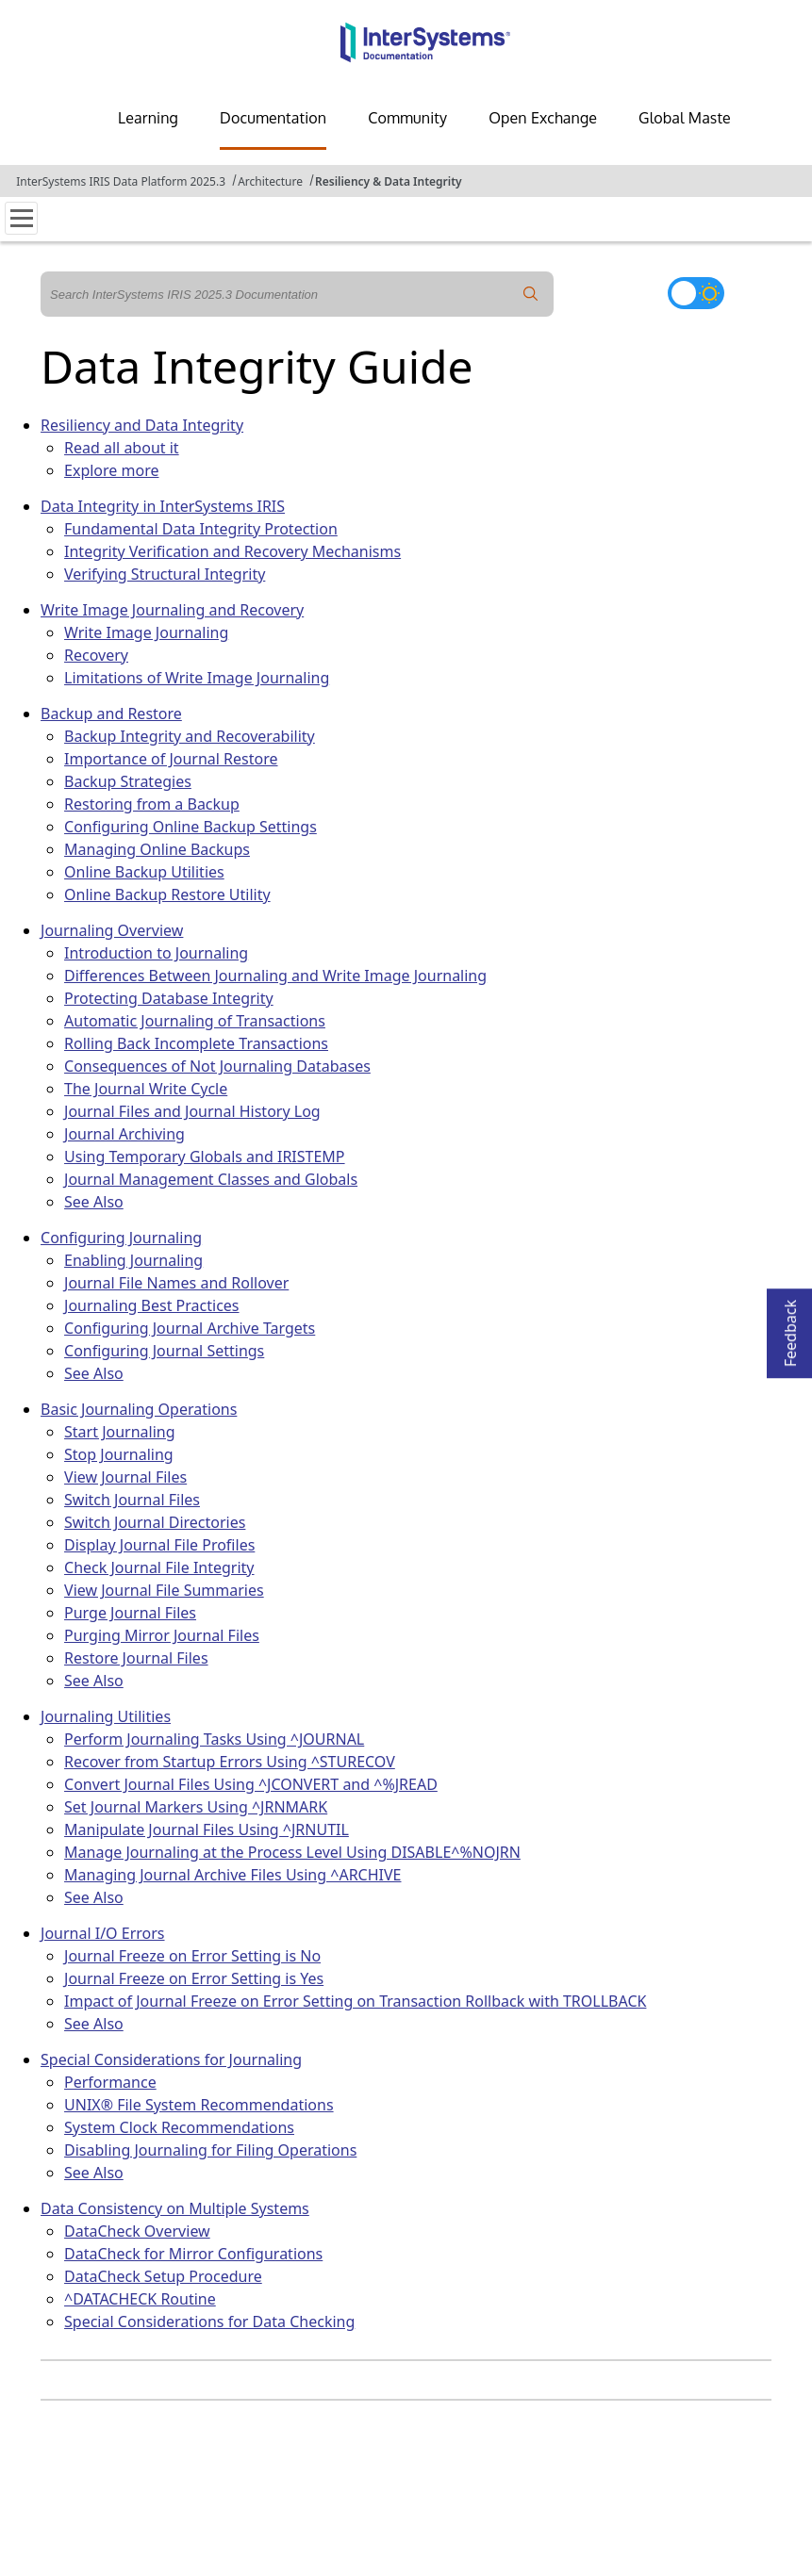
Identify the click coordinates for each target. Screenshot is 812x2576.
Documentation (273, 117)
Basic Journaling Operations (139, 1409)
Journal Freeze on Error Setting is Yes (193, 1978)
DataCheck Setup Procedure (163, 2276)
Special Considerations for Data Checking (209, 2321)
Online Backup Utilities (144, 871)
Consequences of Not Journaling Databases (217, 1066)
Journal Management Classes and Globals (210, 1179)
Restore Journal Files (136, 1658)
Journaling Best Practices (151, 1305)
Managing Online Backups (157, 849)
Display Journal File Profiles (159, 1544)
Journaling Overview (112, 930)
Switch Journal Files (132, 1499)
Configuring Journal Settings (164, 1350)
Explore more (111, 470)
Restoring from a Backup (152, 804)
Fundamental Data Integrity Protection (201, 528)
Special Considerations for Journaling (171, 2059)
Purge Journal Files (130, 1612)
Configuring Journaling (121, 1237)
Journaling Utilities (106, 1716)
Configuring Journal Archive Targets (189, 1328)
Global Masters (690, 117)
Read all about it (121, 447)
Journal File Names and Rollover (176, 1282)
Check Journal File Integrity (159, 1567)
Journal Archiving (124, 1134)
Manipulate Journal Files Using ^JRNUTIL (206, 1829)
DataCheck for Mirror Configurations (193, 2253)
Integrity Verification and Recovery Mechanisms (232, 551)
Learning (148, 117)
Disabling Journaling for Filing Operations (210, 2150)
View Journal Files (125, 1477)
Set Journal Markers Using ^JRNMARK (195, 1807)
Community (407, 117)
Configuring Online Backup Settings (190, 826)
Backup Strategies (127, 781)
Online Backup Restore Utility (167, 894)
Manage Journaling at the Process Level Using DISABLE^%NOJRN (292, 1852)
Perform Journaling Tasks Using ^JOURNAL (214, 1739)
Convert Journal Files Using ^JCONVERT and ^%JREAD (251, 1784)
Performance (110, 2082)
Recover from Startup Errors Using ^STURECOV (229, 1761)
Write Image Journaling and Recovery (172, 609)
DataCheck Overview (137, 2231)
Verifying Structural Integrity (164, 574)
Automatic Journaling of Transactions (194, 1020)
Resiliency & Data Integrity (388, 181)
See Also (94, 1201)
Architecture (270, 181)
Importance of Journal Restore (170, 758)
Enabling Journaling (133, 1260)
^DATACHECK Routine (140, 2299)
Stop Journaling (119, 1454)
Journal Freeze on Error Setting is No (192, 1955)
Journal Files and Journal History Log (192, 1111)
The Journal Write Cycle (145, 1088)
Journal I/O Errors (102, 1933)
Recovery (96, 655)
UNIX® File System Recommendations (199, 2104)
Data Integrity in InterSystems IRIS (163, 506)
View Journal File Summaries (164, 1590)
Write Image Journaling (146, 632)
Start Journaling (119, 1431)
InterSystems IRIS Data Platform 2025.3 (120, 181)
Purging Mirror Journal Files (161, 1635)
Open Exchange (543, 117)
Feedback (790, 1327)
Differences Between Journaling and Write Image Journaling (275, 975)
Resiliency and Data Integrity (142, 425)
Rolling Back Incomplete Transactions (196, 1043)
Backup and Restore (111, 713)
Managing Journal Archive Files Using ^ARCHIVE (232, 1874)
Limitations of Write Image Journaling (196, 677)
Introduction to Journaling (156, 953)
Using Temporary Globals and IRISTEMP (204, 1156)
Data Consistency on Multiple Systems (175, 2208)
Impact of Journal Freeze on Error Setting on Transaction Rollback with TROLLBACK (355, 2001)
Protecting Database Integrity (168, 998)
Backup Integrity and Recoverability (189, 736)
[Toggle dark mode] (696, 293)
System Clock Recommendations (179, 2127)
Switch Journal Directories (154, 1522)
